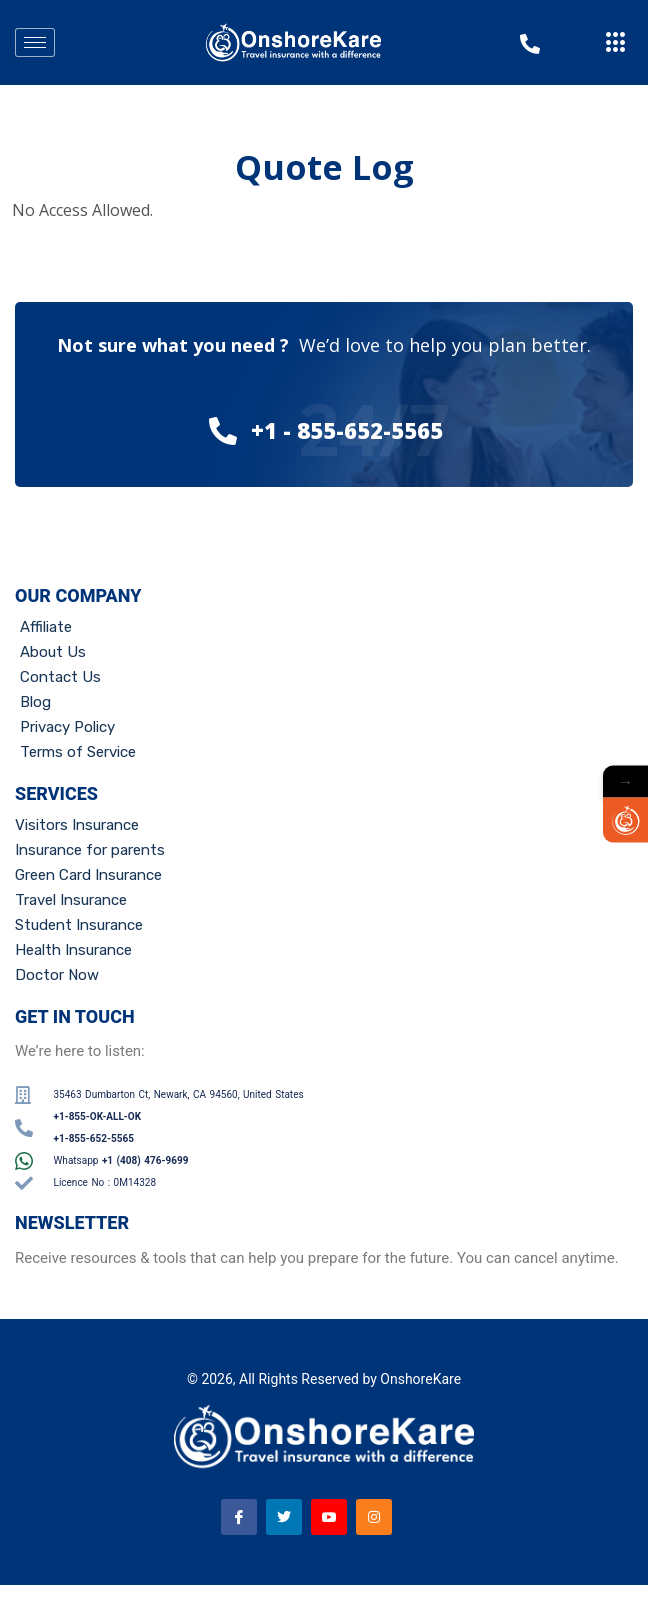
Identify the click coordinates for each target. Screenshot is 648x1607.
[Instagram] (374, 1517)
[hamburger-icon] (35, 42)
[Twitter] (284, 1517)
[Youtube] (329, 1517)
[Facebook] (239, 1517)
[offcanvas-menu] (616, 43)
